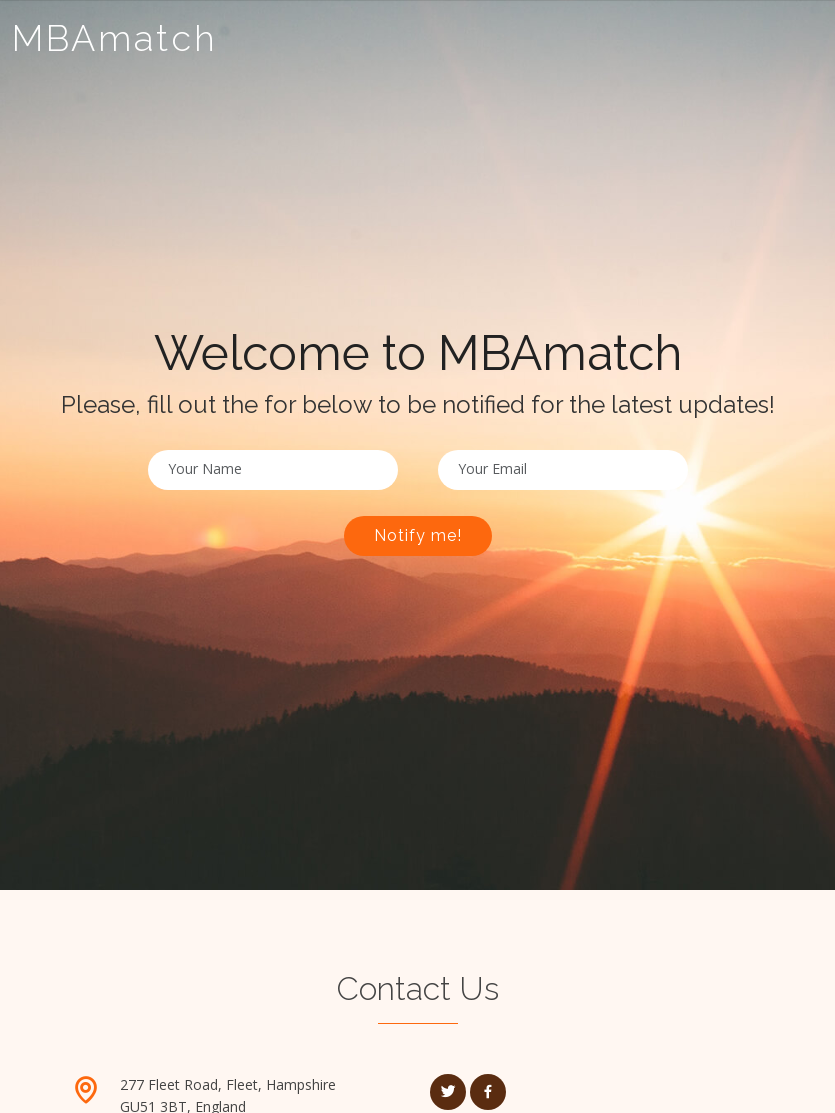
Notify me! (418, 535)
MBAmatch (115, 38)
